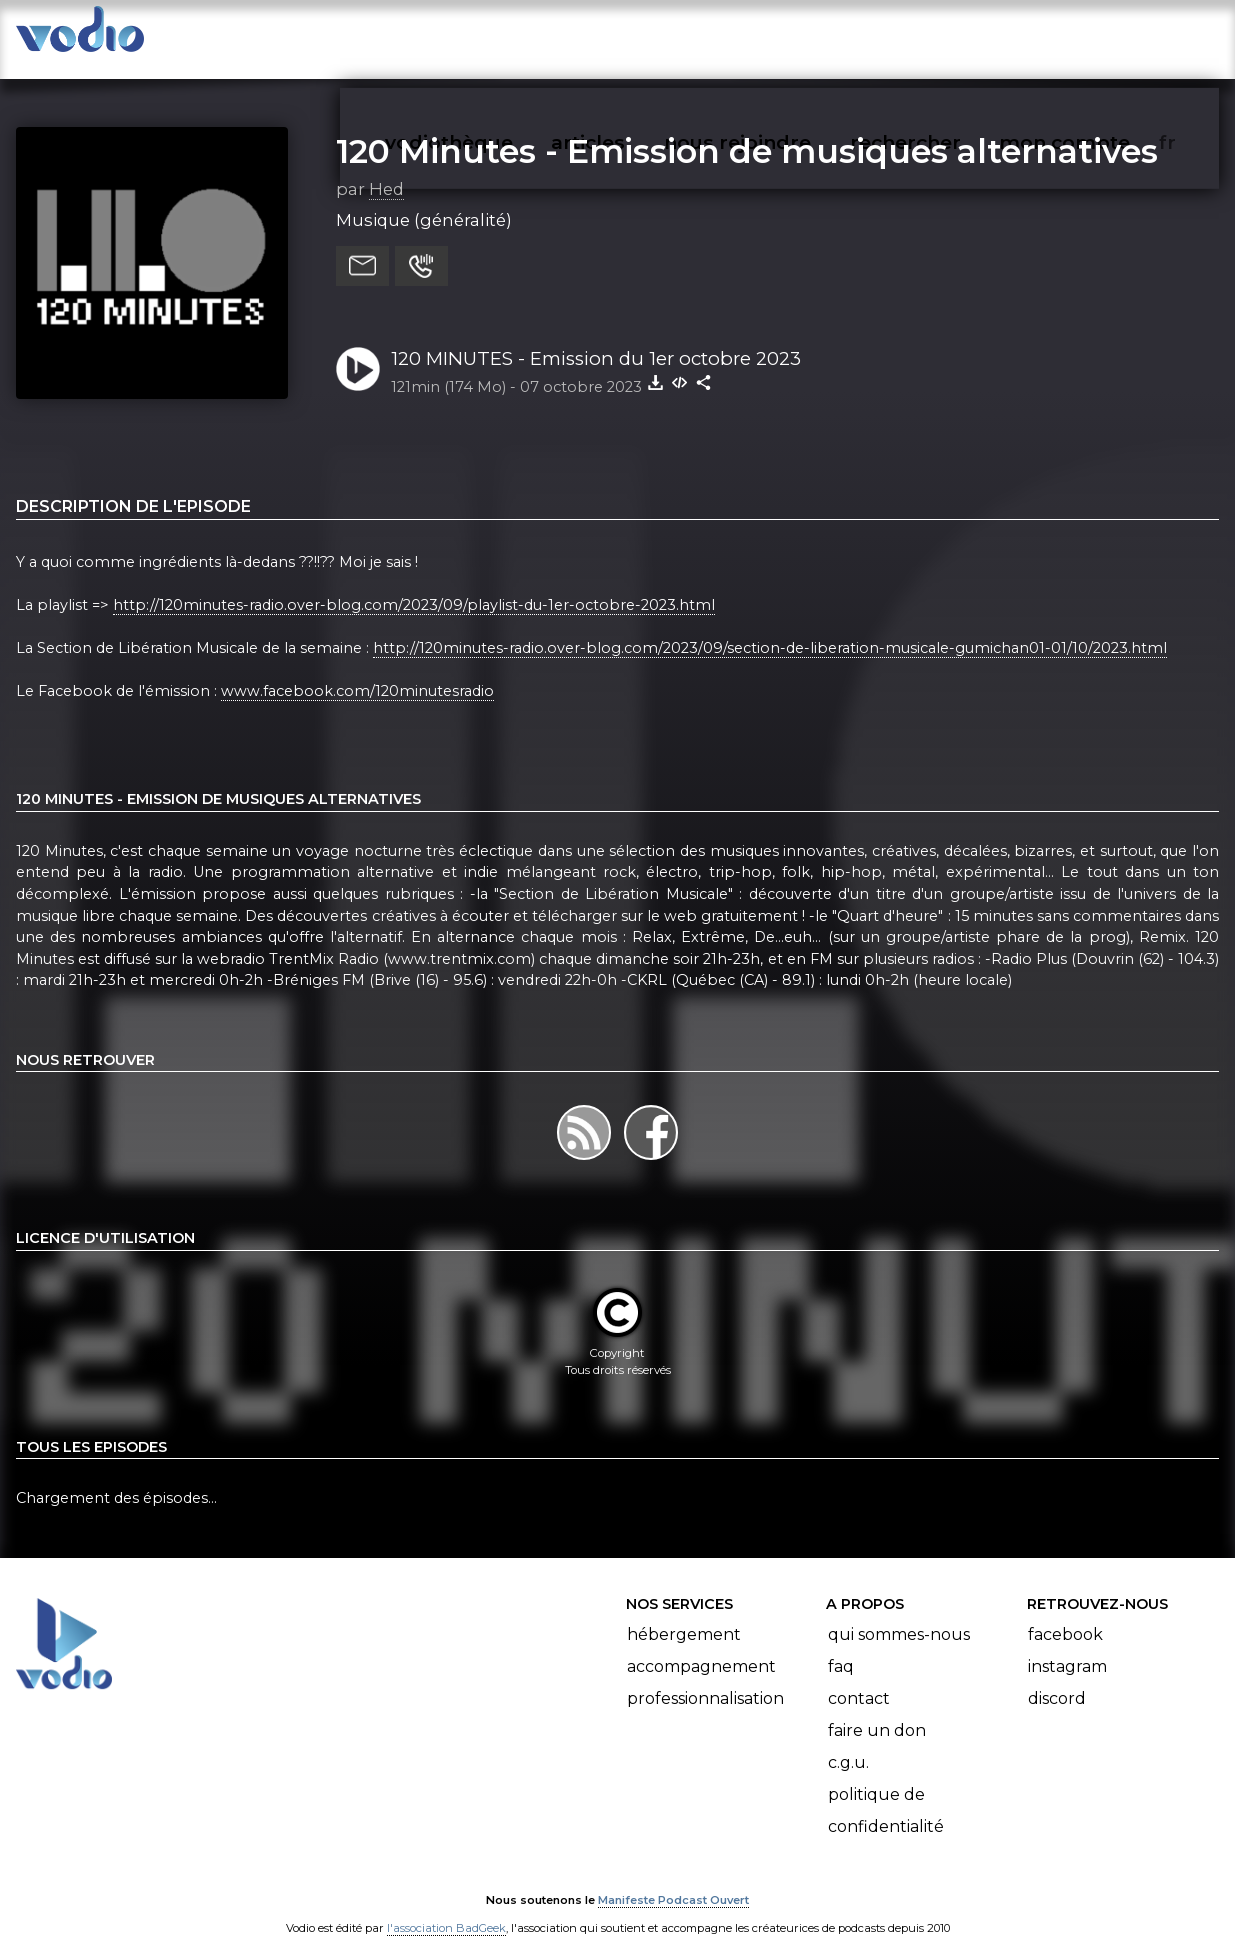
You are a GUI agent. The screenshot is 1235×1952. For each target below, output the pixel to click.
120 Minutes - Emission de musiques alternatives (747, 131)
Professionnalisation (705, 1678)
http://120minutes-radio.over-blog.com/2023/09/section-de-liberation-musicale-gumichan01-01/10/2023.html (770, 628)
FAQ (841, 1646)
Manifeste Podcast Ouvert (673, 1880)
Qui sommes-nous (899, 1614)
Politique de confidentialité (886, 1790)
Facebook (1065, 1614)
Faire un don (877, 1710)
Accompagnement (701, 1646)
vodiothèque (497, 36)
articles (633, 36)
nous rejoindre (778, 36)
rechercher (941, 36)
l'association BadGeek (446, 1908)
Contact (859, 1678)
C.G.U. (848, 1742)
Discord (1057, 1678)
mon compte (1097, 36)
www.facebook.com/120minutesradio (357, 672)
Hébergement (684, 1614)
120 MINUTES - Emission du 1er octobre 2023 (596, 338)
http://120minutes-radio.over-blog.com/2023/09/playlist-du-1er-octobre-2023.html (414, 585)
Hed (386, 169)
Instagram (1067, 1646)
